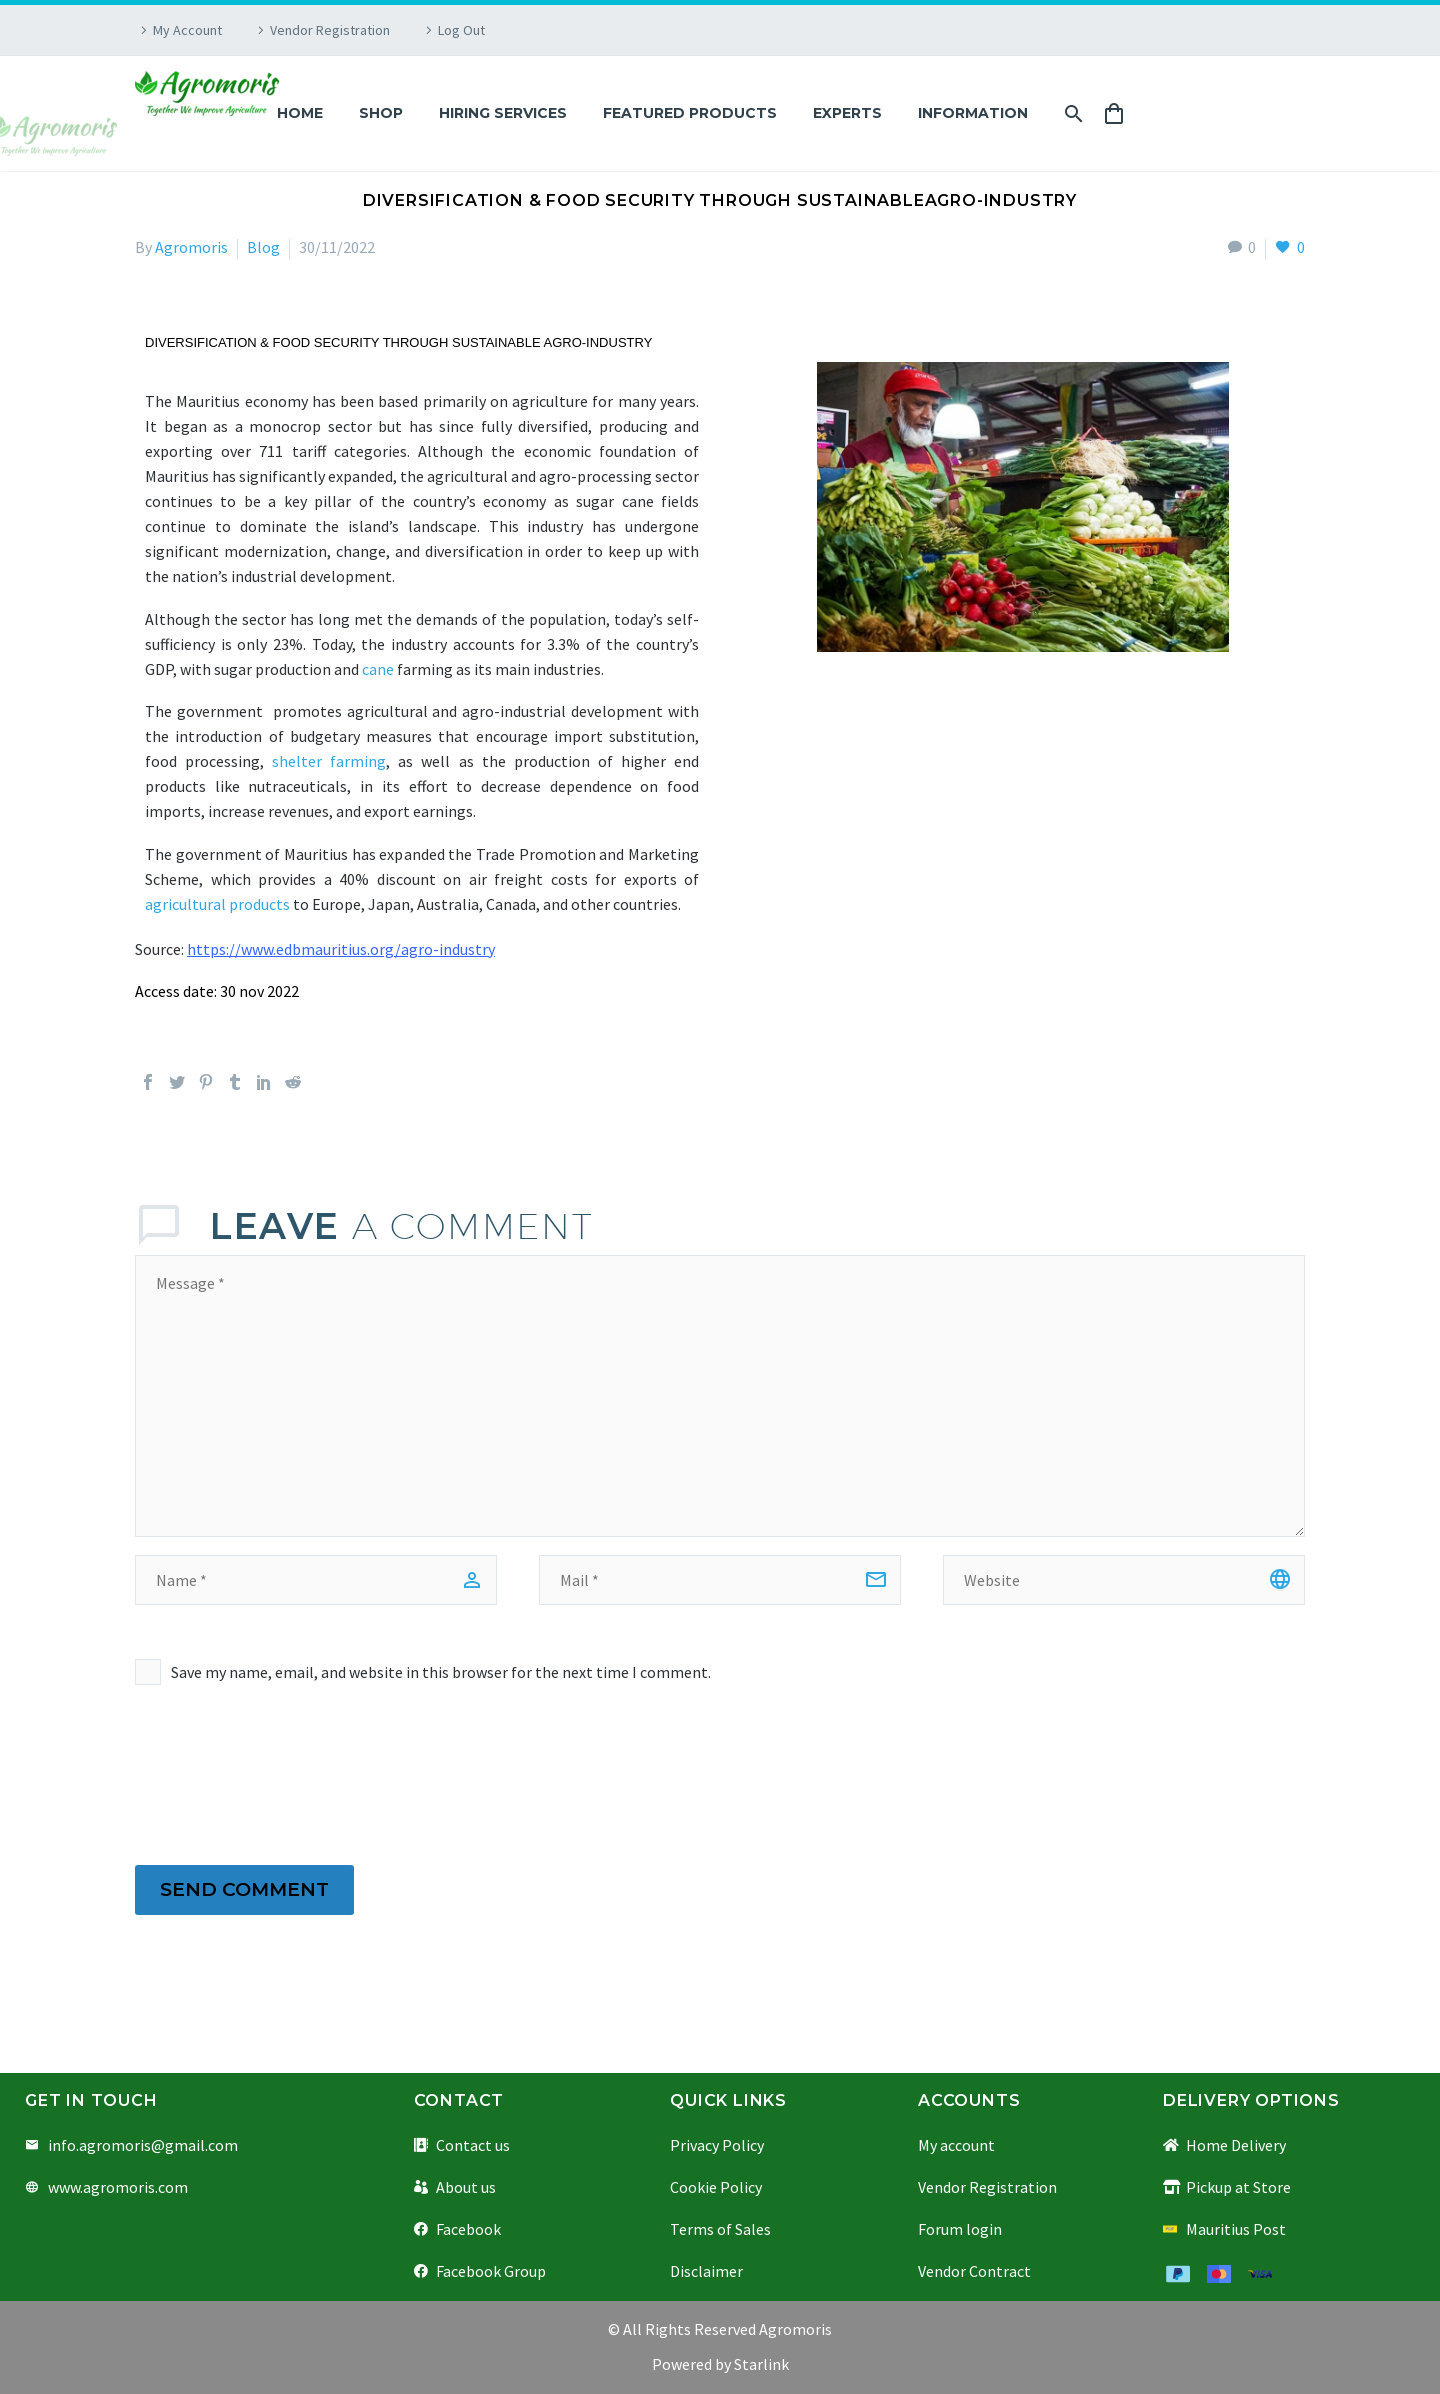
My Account (187, 30)
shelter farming (329, 761)
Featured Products (690, 113)
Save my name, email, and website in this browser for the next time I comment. (441, 1672)
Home (300, 113)
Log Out (461, 30)
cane (378, 669)
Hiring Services (503, 113)
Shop (381, 113)
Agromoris (191, 247)
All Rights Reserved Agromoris (726, 2329)
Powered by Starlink (720, 2364)
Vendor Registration (330, 30)
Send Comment (244, 1889)
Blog (263, 247)
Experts (847, 113)
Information (973, 113)
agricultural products (217, 904)
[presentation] (287, 1776)
